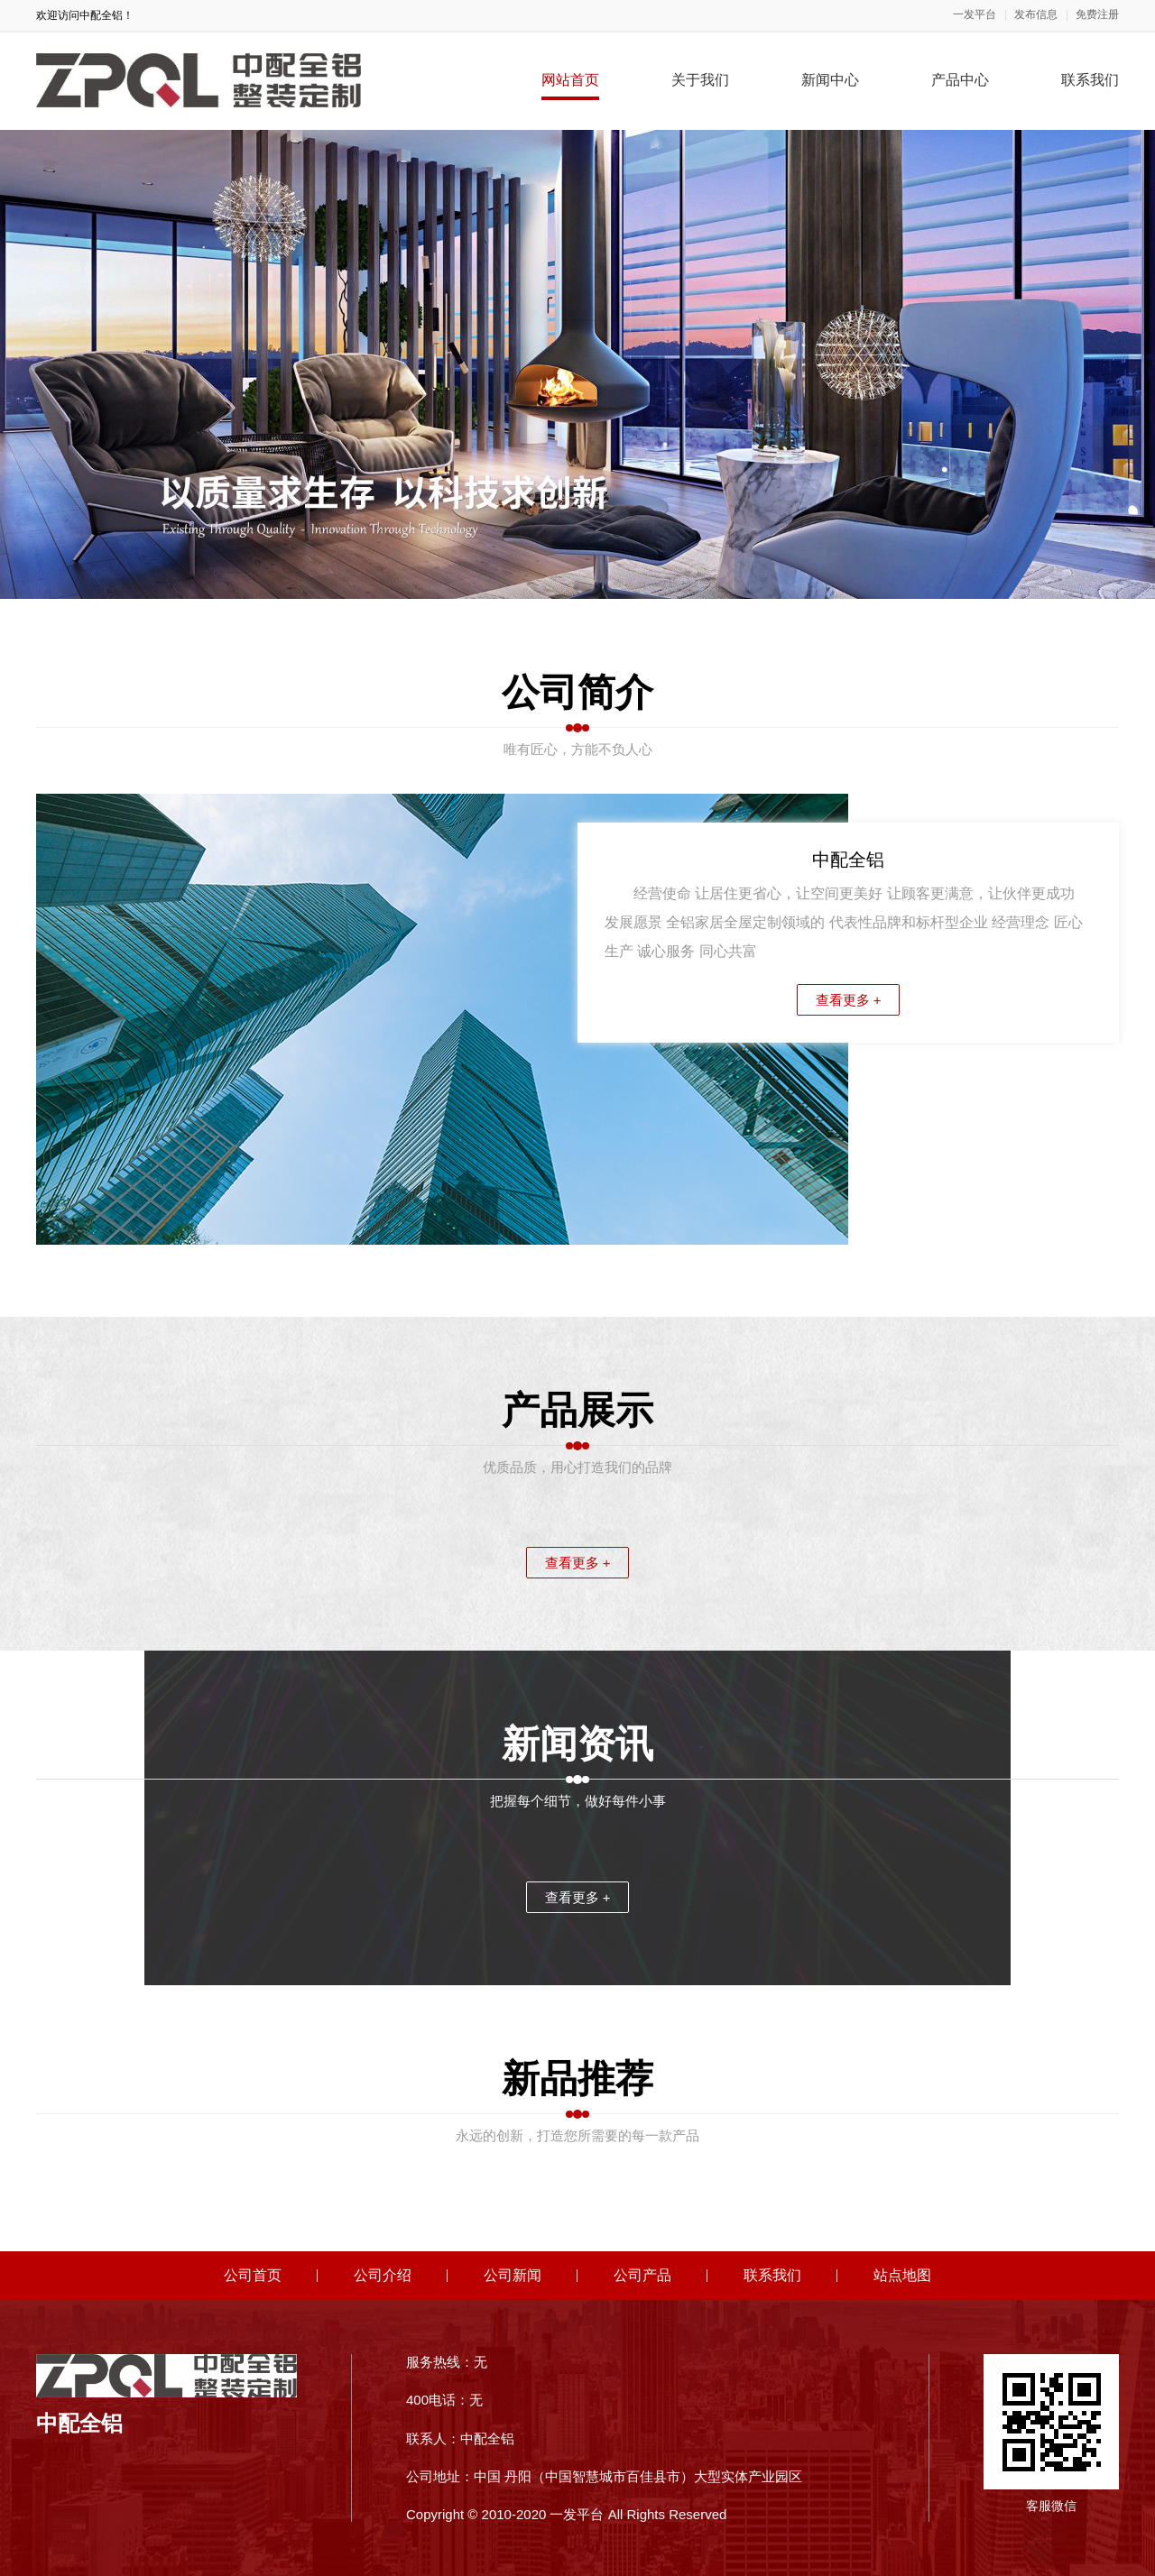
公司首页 (253, 2275)
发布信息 (1036, 15)
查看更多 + (849, 999)
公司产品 (642, 2275)
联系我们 (1090, 79)
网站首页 (570, 79)
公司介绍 (382, 2275)
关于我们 (700, 79)
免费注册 (1097, 15)
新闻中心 (830, 79)
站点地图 (902, 2275)
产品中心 (960, 79)
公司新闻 (512, 2275)
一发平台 (974, 15)
